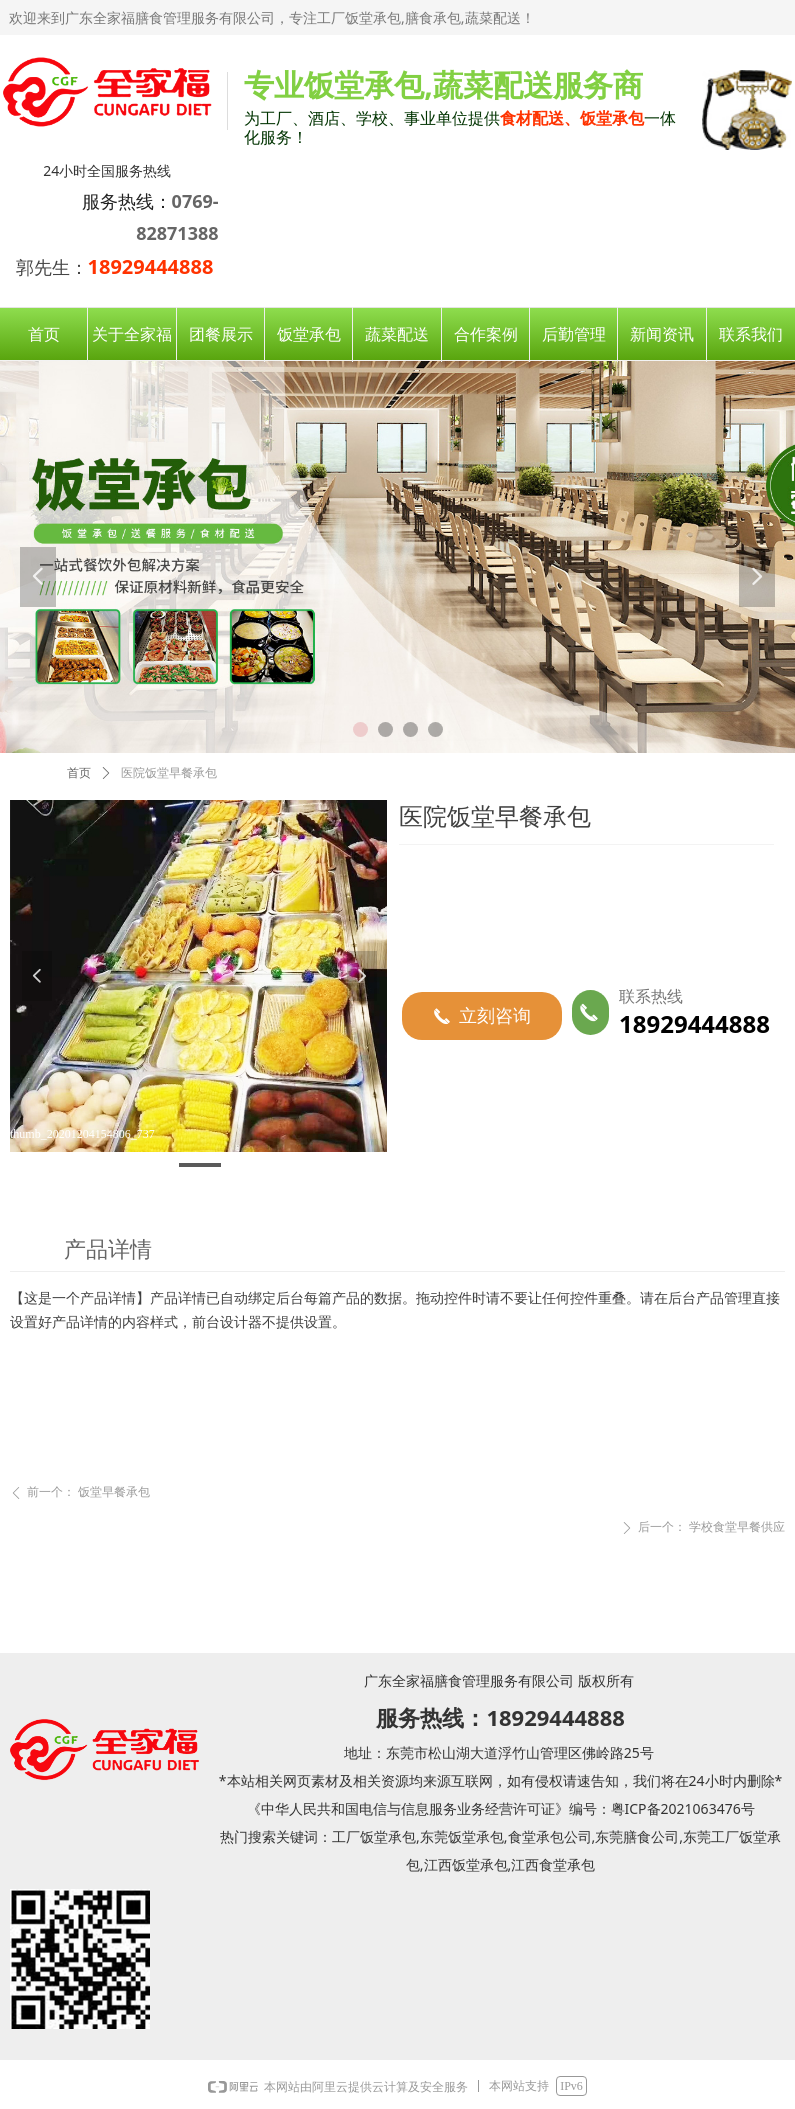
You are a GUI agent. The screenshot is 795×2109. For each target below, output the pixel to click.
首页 (79, 773)
